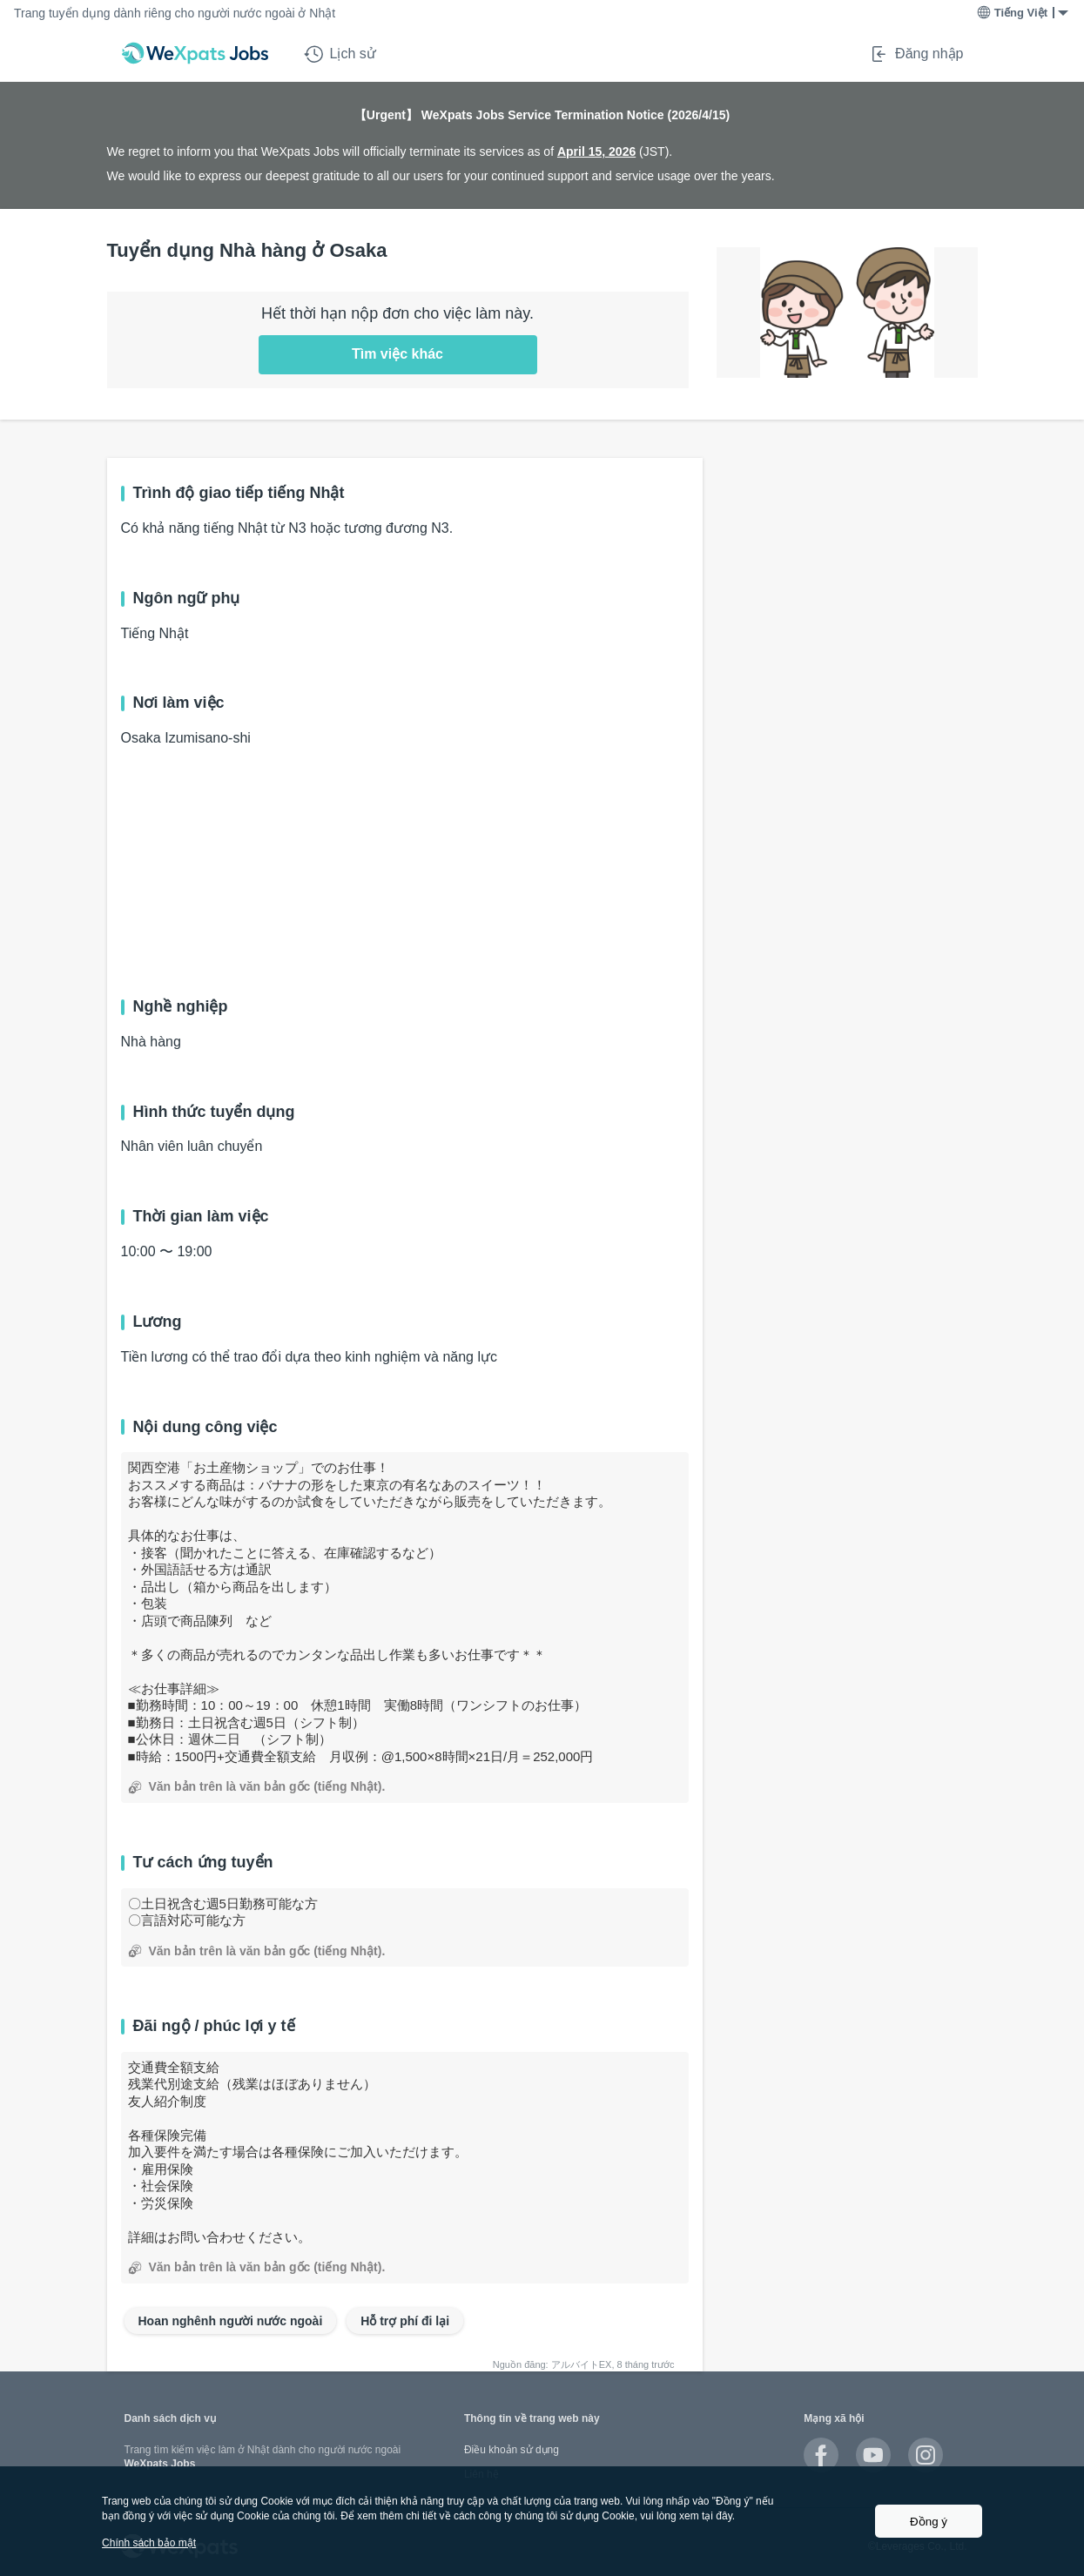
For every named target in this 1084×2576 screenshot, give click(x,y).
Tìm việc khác (397, 353)
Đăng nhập (916, 54)
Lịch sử (340, 54)
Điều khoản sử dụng (511, 2450)
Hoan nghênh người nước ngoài (230, 2321)
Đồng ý (928, 2521)
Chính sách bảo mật (149, 2543)
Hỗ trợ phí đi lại (404, 2321)
